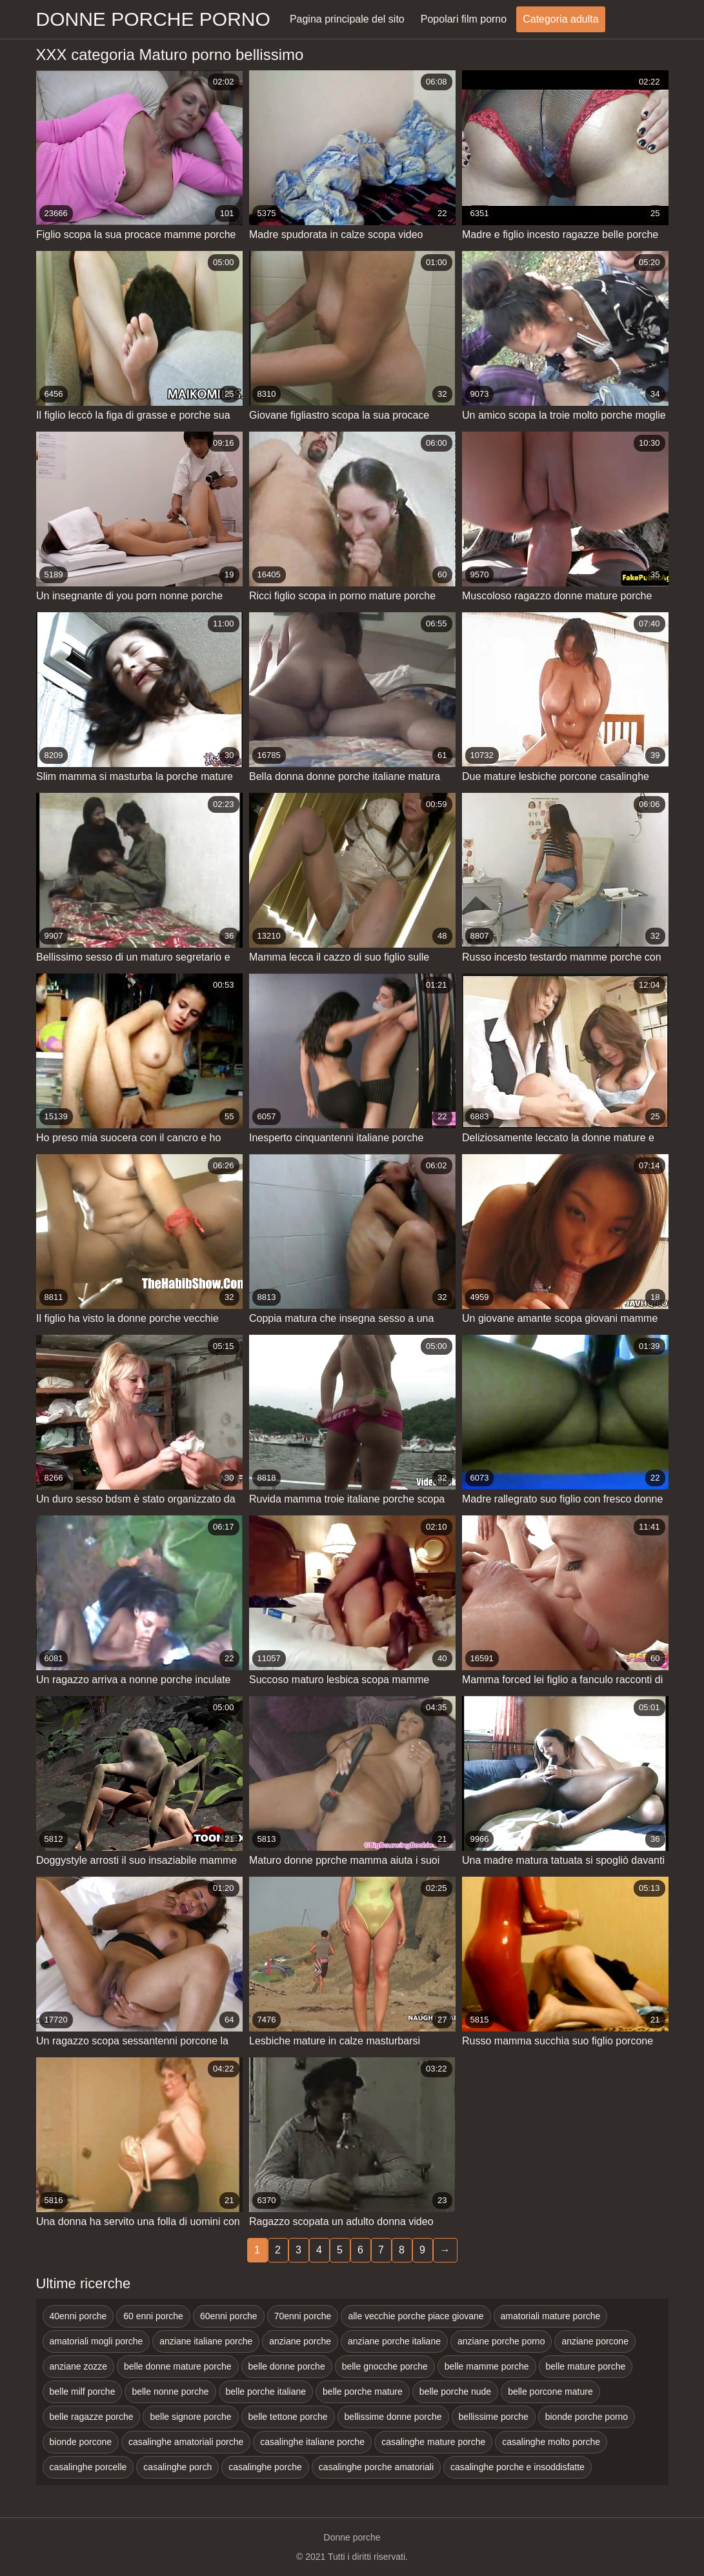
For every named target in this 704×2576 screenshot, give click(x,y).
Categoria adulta (560, 19)
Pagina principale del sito (347, 19)
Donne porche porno (153, 19)
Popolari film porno (464, 19)
